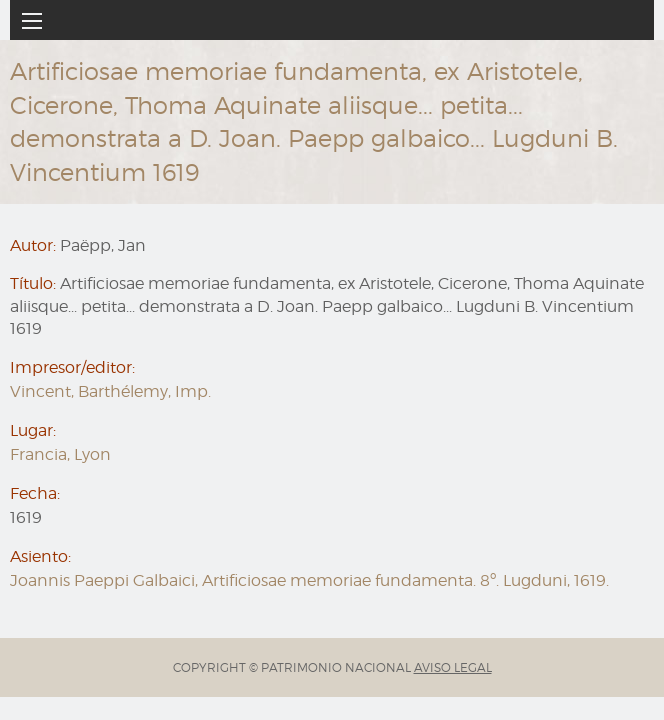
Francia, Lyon (60, 454)
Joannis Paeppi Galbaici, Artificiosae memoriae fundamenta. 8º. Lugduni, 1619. (309, 580)
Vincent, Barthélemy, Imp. (110, 391)
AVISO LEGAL (453, 667)
